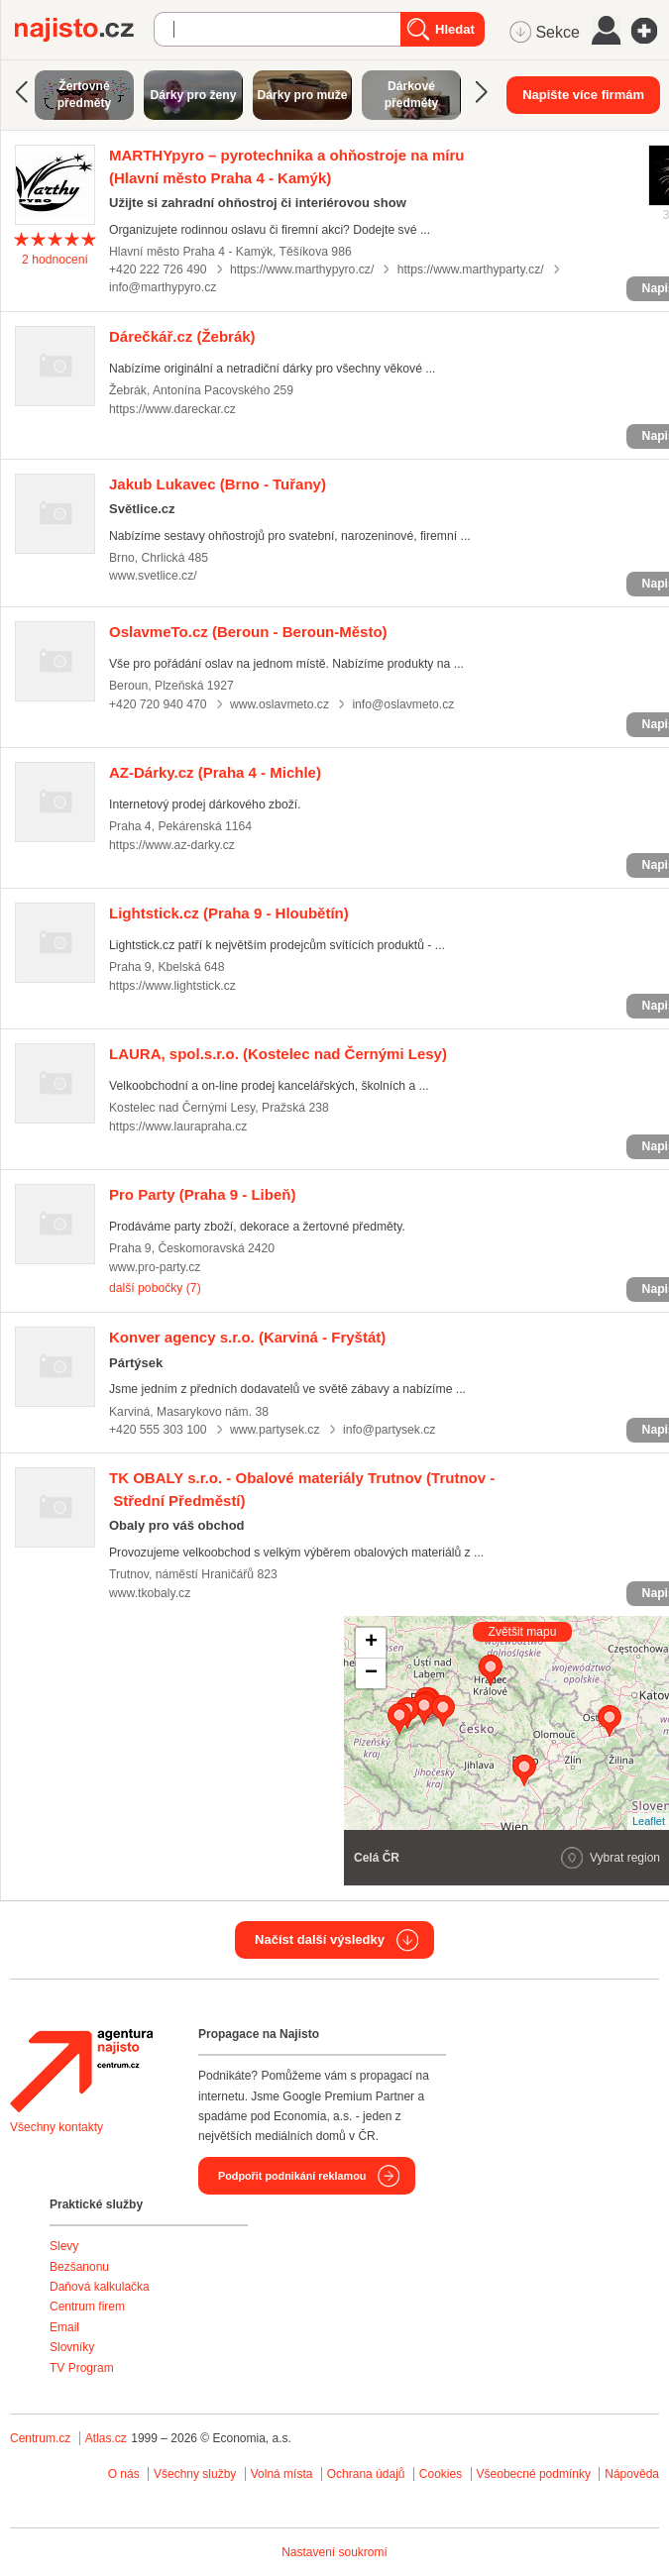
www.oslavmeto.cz (279, 704)
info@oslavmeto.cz (403, 704)
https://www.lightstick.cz (172, 986)
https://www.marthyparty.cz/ (470, 269)
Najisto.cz (84, 30)
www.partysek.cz (275, 1430)
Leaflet (648, 1821)
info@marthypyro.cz (162, 287)
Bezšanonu (79, 2267)
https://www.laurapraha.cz (178, 1126)
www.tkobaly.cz (149, 1593)
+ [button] (371, 1643)
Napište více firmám (583, 94)
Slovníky (72, 2347)
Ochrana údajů (366, 2474)
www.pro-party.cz (154, 1267)
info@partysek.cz (389, 1430)
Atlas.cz (106, 2438)
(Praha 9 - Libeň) (202, 1194)
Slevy (64, 2246)
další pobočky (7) (155, 1288)
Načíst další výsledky (320, 1939)
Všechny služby (197, 2474)
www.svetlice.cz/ (153, 576)
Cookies (440, 2474)
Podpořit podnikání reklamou (292, 2176)
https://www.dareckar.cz (172, 409)
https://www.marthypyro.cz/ (302, 269)
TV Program (82, 2368)
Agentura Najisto (81, 2070)
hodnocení (55, 260)
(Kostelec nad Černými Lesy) (278, 1053)
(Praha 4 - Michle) (215, 772)
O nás (124, 2474)
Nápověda (632, 2474)
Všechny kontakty (56, 2127)
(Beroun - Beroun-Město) (248, 631)
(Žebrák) (182, 336)
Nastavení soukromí (334, 2552)
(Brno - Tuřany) (217, 484)
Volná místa (282, 2474)
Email (64, 2327)
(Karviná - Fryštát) (247, 1337)
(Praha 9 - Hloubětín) (229, 913)
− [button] (371, 1673)
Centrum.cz (40, 2438)
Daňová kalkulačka (100, 2287)
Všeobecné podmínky (534, 2474)
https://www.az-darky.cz (172, 845)
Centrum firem (87, 2306)
